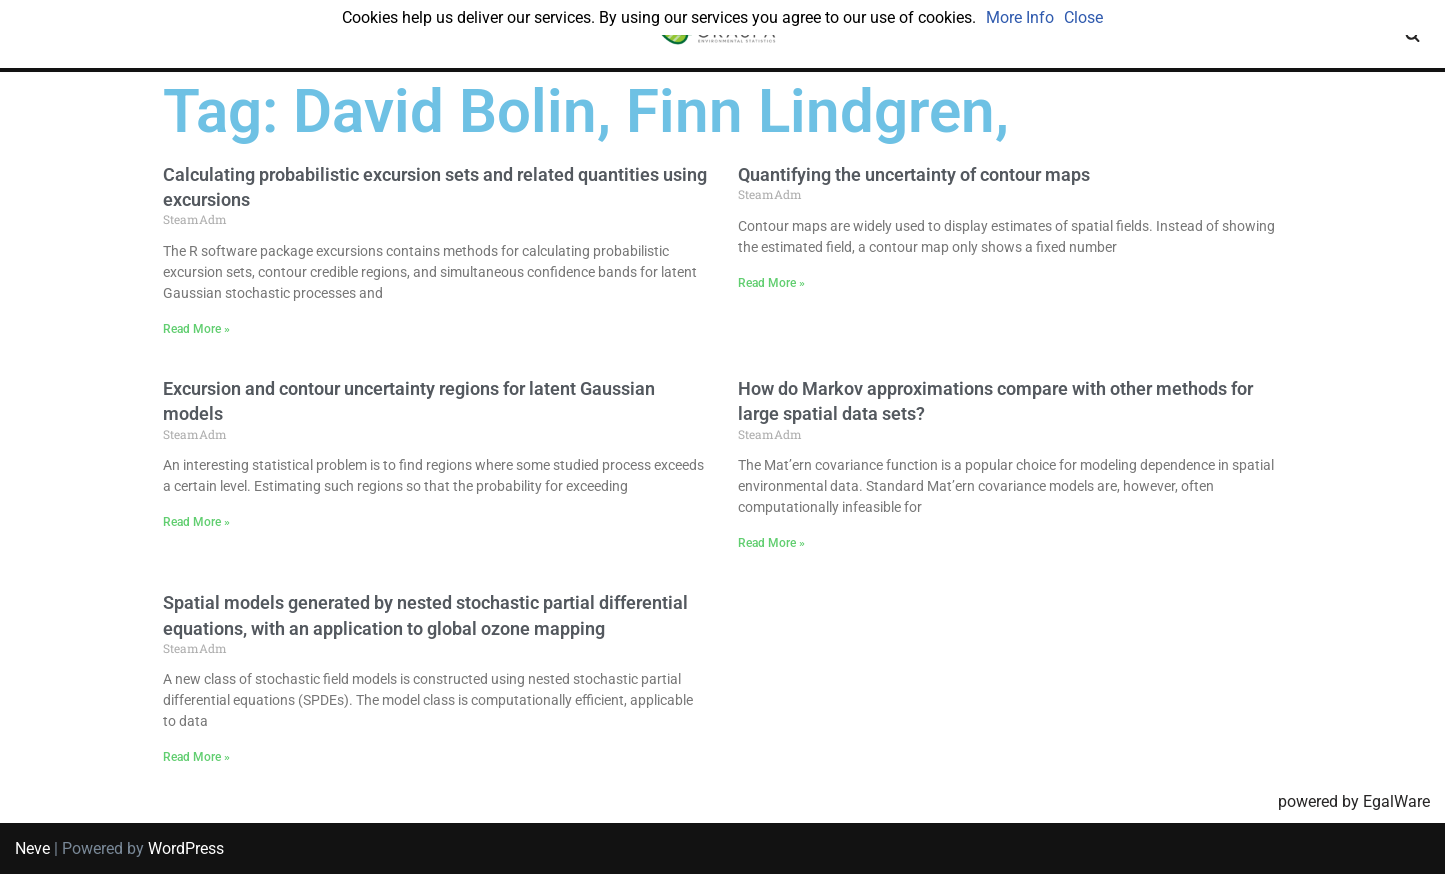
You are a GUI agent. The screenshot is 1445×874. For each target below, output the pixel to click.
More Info (1020, 17)
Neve (32, 848)
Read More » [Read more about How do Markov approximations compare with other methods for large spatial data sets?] (771, 543)
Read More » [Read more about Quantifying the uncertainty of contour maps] (771, 283)
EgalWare (1396, 801)
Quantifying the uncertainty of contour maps (914, 174)
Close (1083, 17)
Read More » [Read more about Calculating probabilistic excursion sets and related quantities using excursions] (196, 329)
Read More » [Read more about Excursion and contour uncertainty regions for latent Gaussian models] (196, 522)
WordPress (186, 848)
